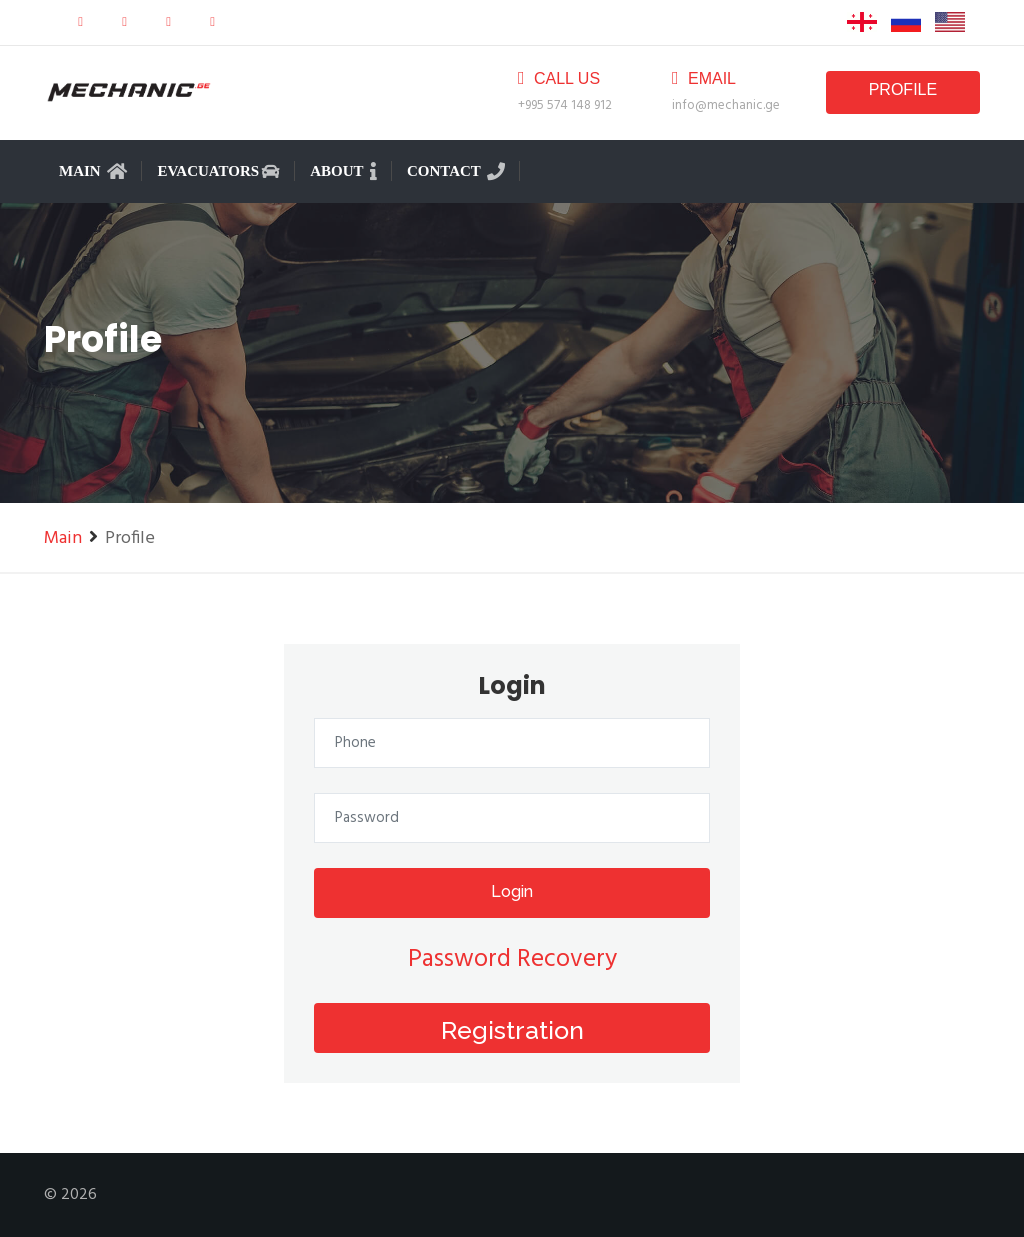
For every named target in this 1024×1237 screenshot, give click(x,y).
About (343, 171)
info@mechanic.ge (726, 105)
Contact (456, 171)
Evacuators (218, 171)
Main (93, 171)
